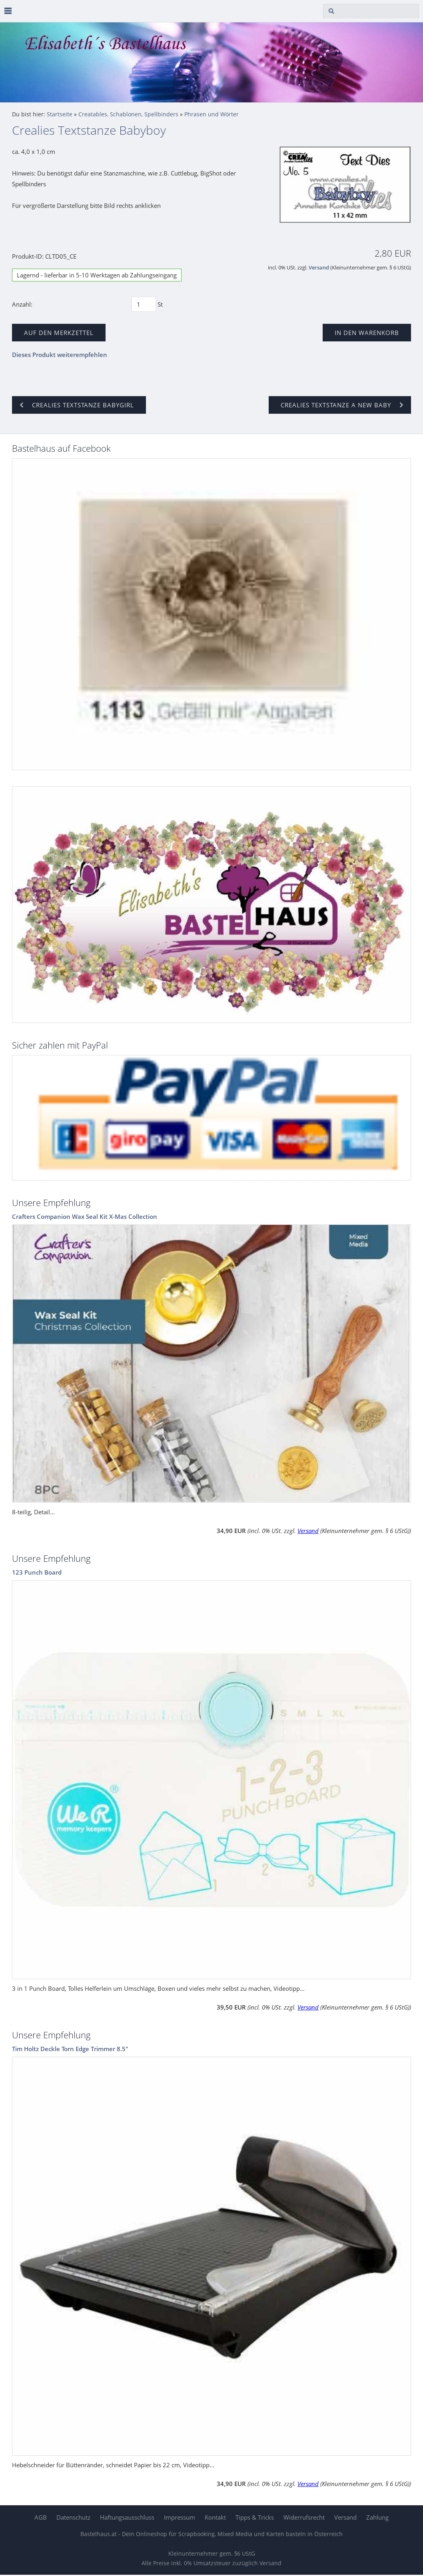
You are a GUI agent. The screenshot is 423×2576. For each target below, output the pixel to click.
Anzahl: (22, 304)
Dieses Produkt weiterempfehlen (59, 355)
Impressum (179, 2517)
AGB (40, 2517)
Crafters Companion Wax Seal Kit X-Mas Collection (84, 1216)
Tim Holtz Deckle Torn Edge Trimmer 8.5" (70, 2049)
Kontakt (215, 2517)
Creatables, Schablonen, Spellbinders (128, 114)
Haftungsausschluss (127, 2517)
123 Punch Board (37, 1572)
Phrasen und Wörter (211, 114)
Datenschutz (73, 2517)
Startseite (59, 114)
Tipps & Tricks (254, 2517)
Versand (319, 267)
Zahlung (377, 2517)
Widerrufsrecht (304, 2517)
